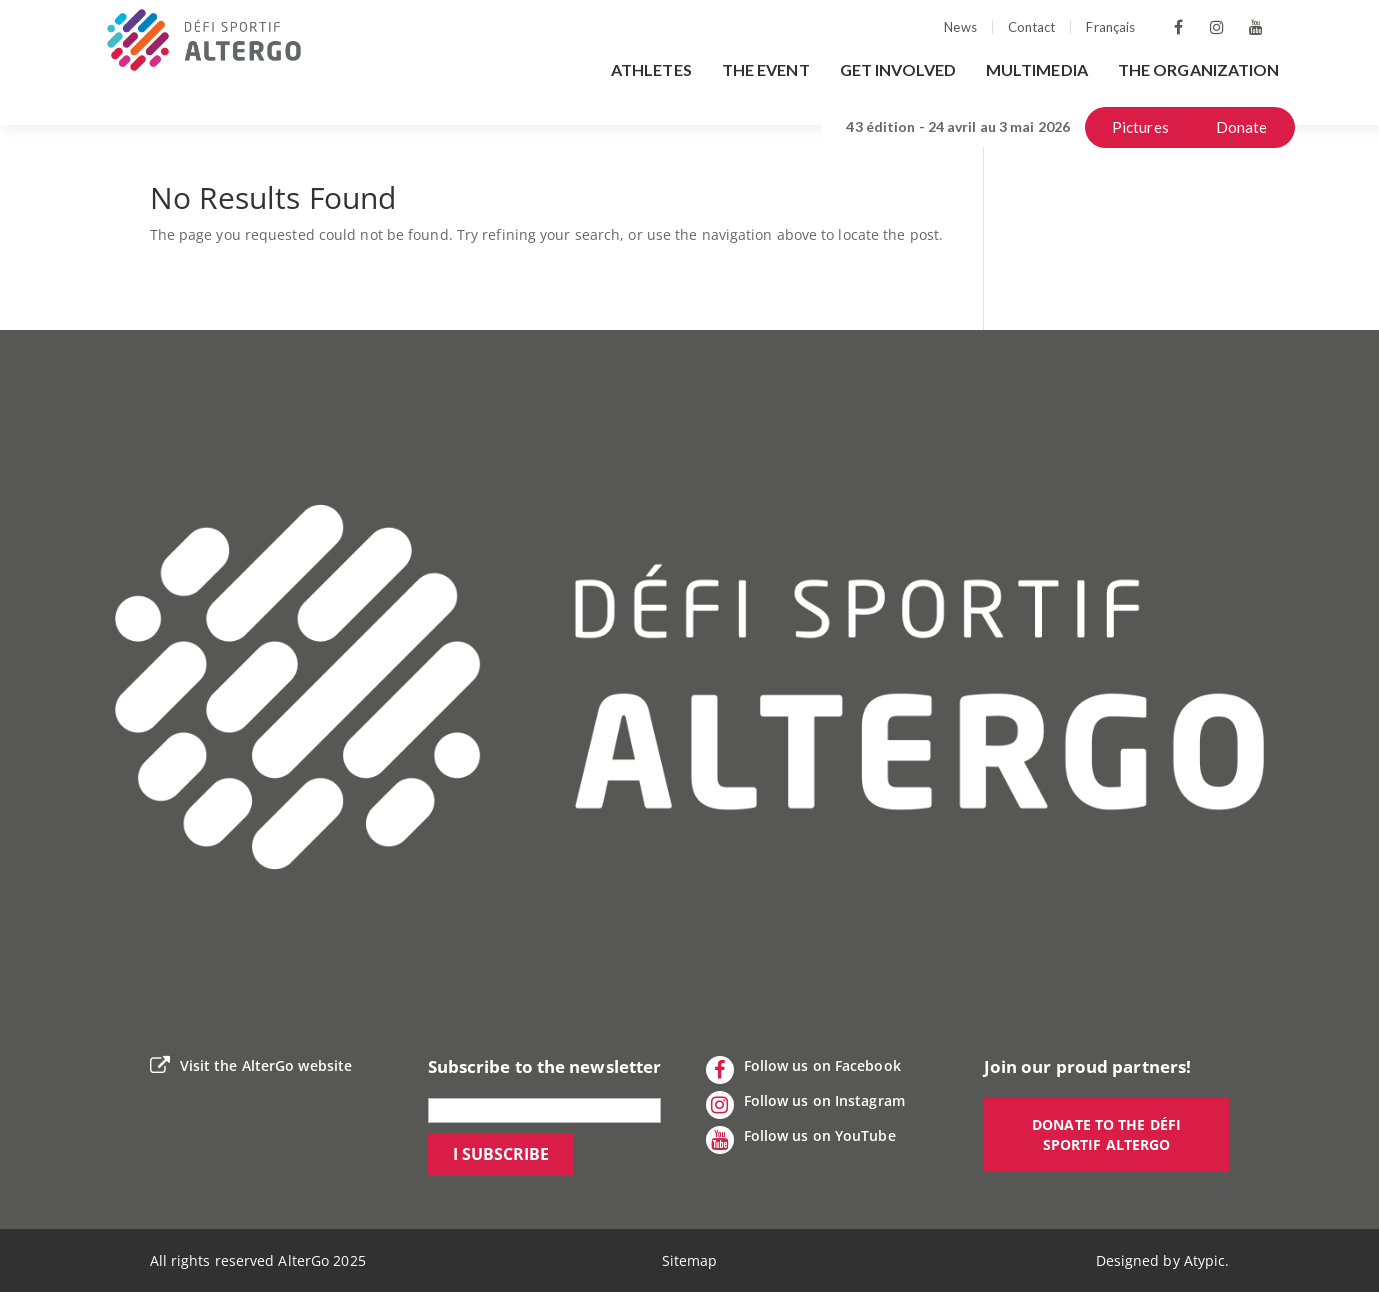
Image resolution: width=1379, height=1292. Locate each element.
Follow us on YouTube (801, 1140)
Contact (1032, 27)
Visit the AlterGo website (251, 1066)
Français (1110, 27)
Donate (1242, 127)
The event (766, 69)
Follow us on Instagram (805, 1105)
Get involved (898, 69)
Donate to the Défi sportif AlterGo (1106, 1134)
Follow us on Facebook (803, 1070)
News (960, 27)
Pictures (1140, 127)
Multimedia (1037, 69)
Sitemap (690, 1260)
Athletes (651, 69)
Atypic (1205, 1260)
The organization (1199, 69)
